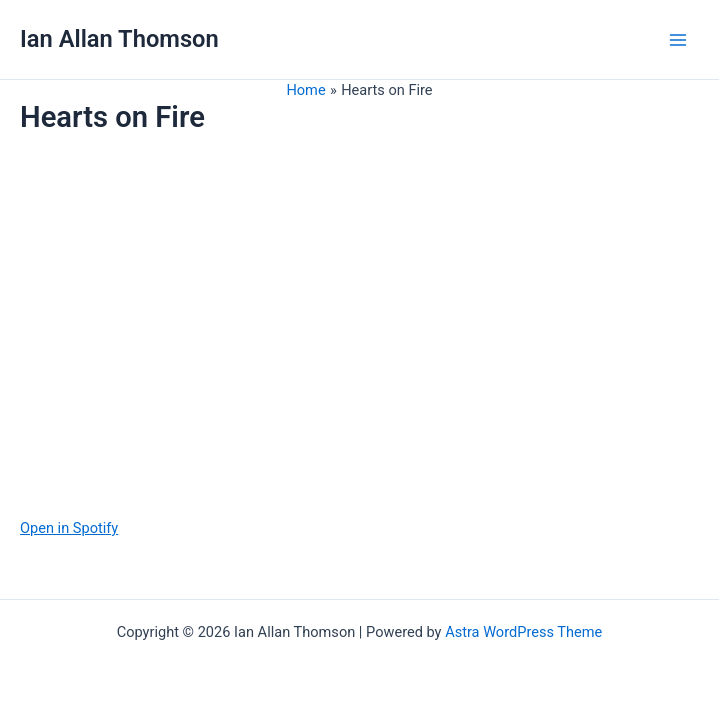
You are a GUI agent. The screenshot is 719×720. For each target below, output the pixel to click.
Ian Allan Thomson (119, 39)
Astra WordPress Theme (523, 632)
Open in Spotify (69, 528)
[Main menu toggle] (678, 40)
